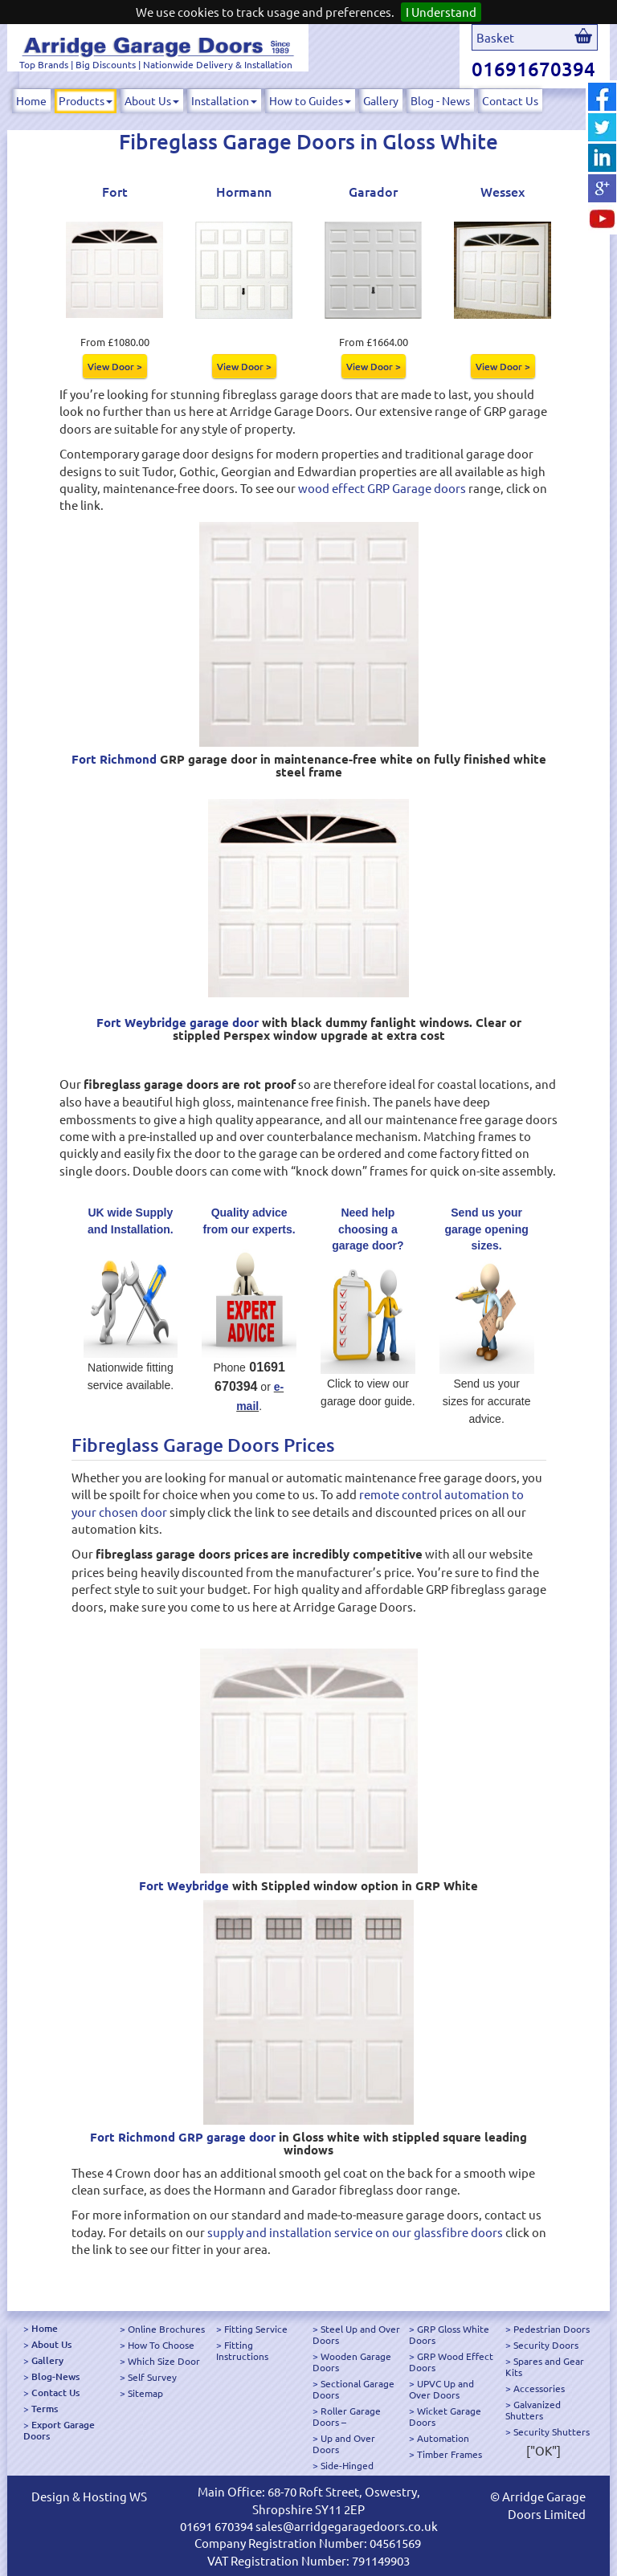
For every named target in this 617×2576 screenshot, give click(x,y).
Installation (224, 100)
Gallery (380, 100)
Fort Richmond (114, 759)
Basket (495, 37)
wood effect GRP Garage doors (382, 487)
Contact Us (510, 100)
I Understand (441, 11)
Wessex (502, 191)
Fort (115, 191)
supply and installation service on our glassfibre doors (355, 2232)
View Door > (115, 366)
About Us (152, 100)
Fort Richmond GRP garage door (183, 2137)
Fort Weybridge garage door (177, 1022)
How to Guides (310, 100)
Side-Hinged (347, 2465)
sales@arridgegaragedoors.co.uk (346, 2525)
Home (31, 100)
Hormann (244, 191)
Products (85, 100)
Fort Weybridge (184, 1885)
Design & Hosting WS (89, 2496)
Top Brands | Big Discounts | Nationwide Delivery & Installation (155, 64)
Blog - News (440, 100)
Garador (373, 191)
